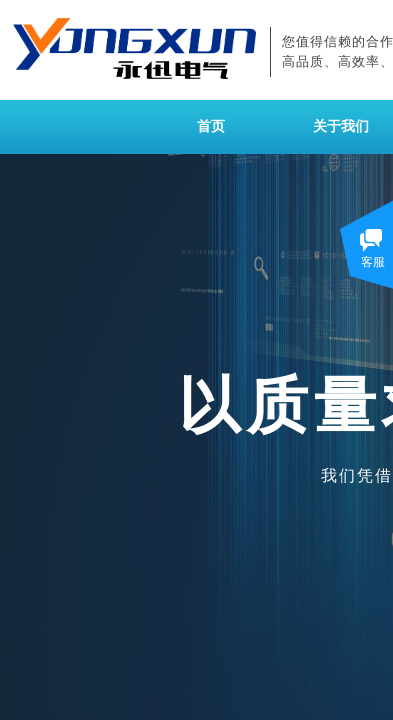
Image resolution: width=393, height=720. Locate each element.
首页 (211, 126)
